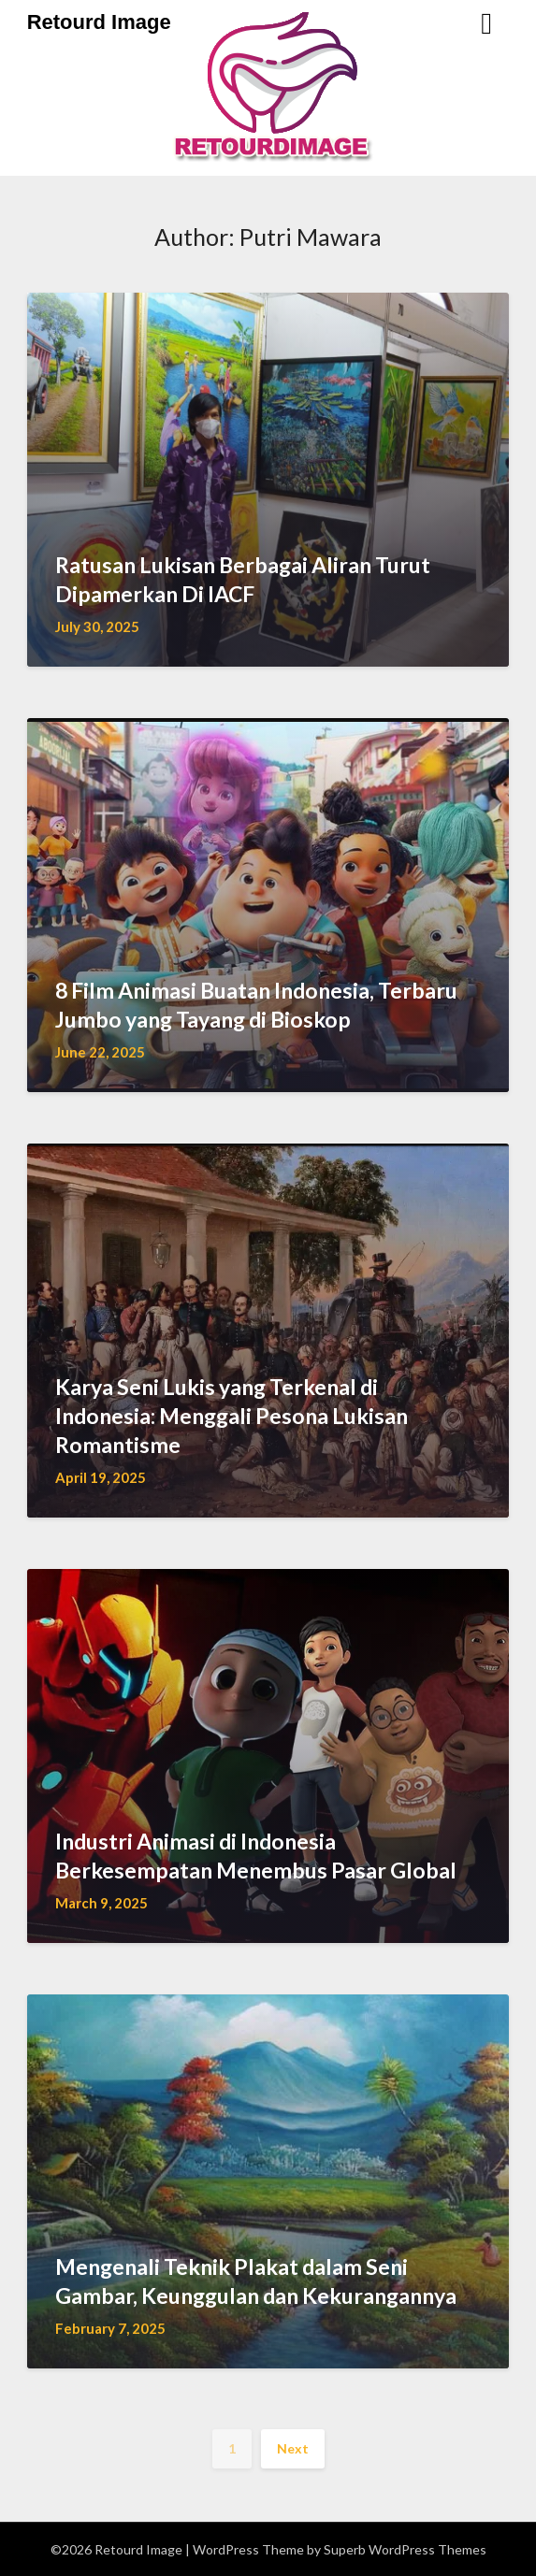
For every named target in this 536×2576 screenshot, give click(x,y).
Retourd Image (99, 22)
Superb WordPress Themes (405, 2549)
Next (293, 2448)
